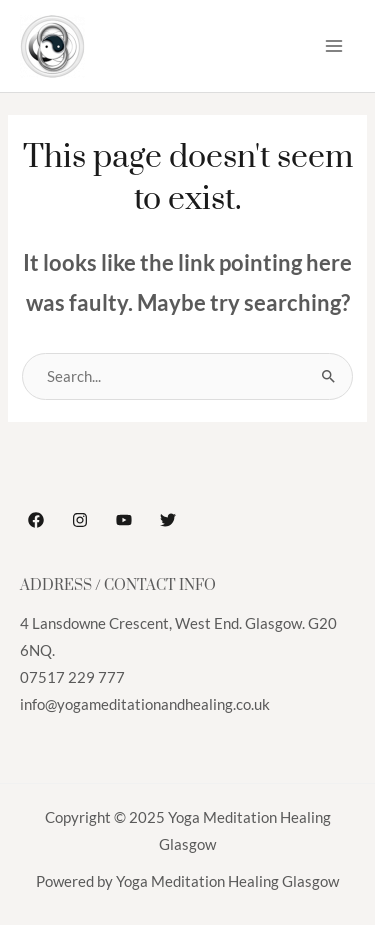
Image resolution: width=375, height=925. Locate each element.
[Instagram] (80, 520)
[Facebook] (36, 520)
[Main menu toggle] (334, 46)
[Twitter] (168, 520)
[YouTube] (124, 520)
